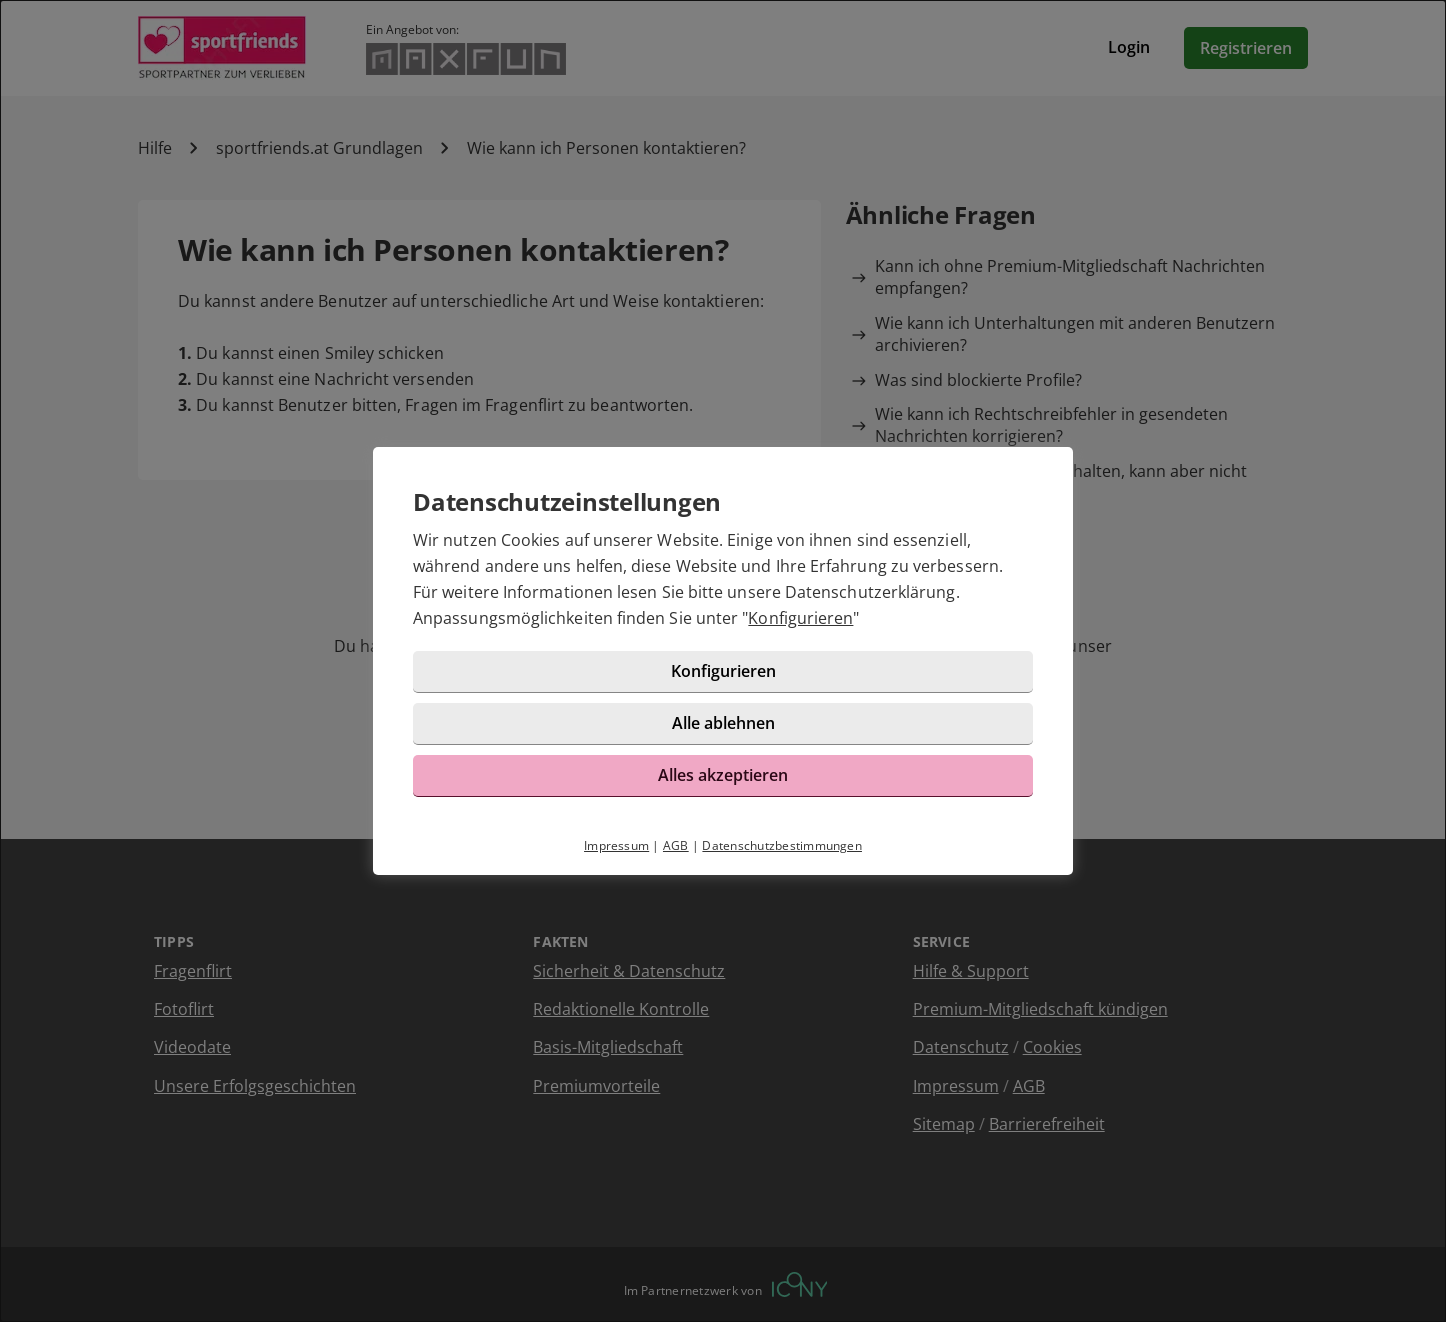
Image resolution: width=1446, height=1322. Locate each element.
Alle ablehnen (723, 723)
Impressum (616, 845)
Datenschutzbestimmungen (782, 845)
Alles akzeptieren (723, 775)
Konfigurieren (800, 618)
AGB (676, 845)
